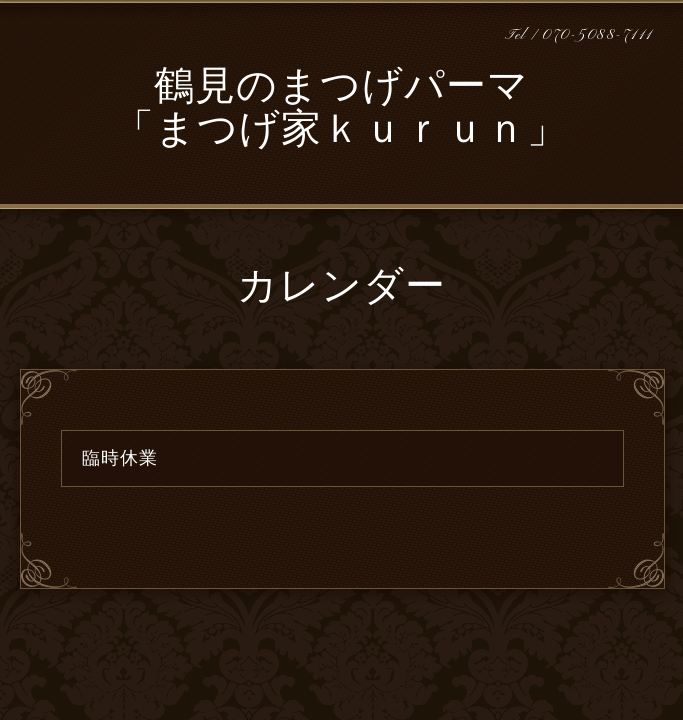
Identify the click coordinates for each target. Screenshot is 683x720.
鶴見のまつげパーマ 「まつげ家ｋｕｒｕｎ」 (341, 110)
